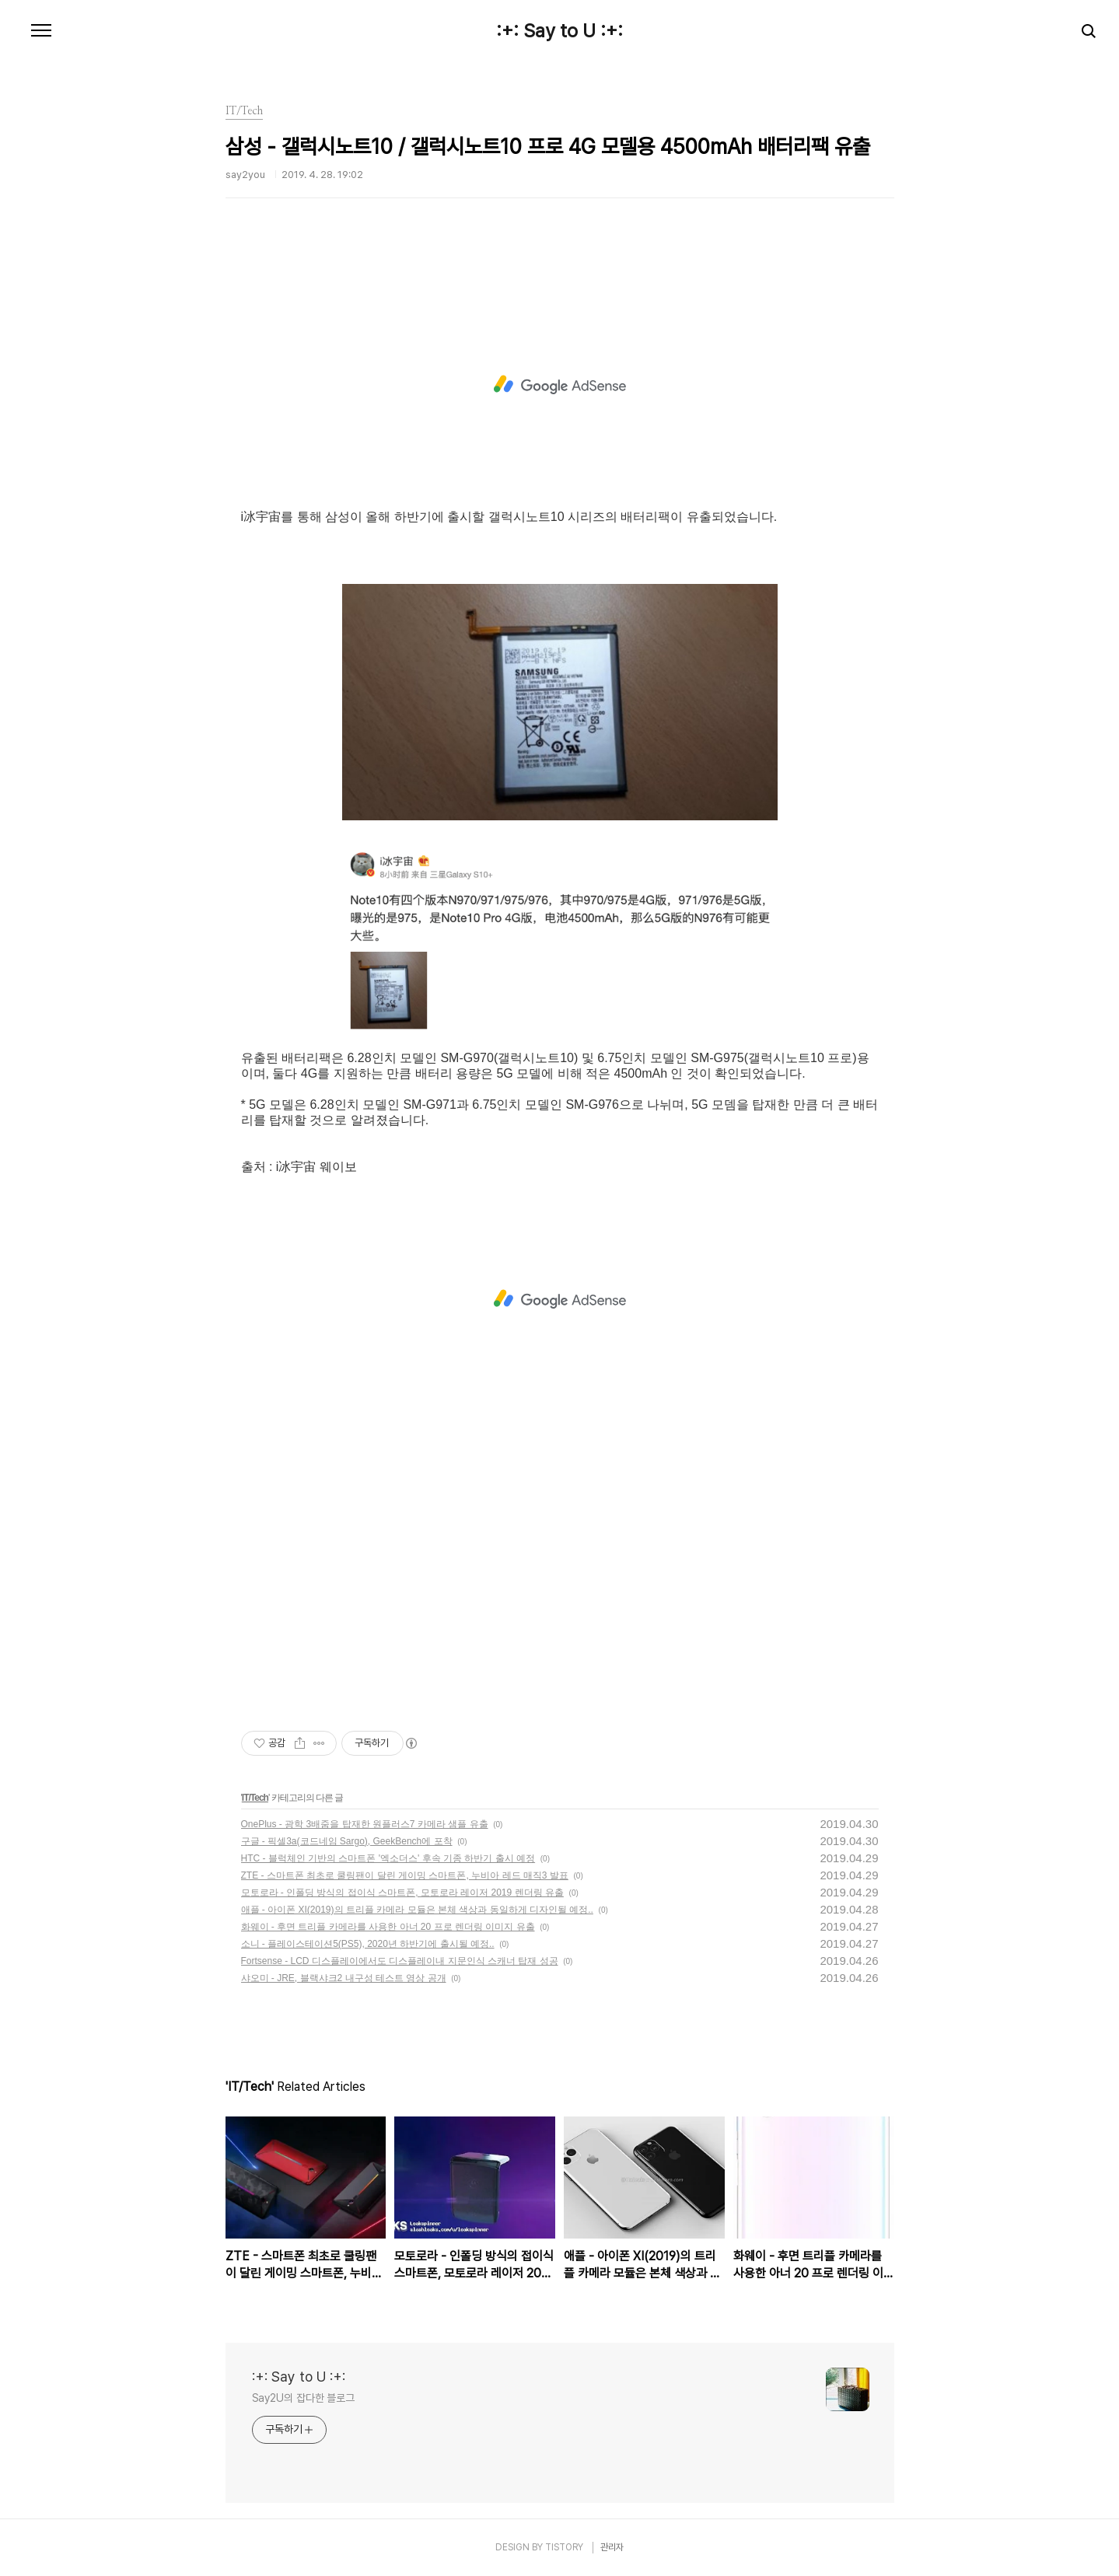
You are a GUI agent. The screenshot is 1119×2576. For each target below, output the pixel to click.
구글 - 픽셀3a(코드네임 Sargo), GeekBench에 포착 (347, 1841)
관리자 (612, 2547)
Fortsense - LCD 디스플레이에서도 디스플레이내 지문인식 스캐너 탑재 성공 (399, 1961)
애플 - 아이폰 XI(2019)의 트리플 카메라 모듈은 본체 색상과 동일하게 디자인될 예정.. (417, 1909)
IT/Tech (255, 1797)
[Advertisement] (560, 385)
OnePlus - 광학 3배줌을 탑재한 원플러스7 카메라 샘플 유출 (364, 1824)
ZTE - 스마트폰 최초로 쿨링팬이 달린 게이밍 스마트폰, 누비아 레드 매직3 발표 (404, 1875)
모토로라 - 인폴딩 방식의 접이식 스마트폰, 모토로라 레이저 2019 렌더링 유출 (402, 1892)
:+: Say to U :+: (559, 31)
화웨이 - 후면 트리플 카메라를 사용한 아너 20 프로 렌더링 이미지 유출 (388, 1926)
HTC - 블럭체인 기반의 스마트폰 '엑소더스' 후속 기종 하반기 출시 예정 (388, 1858)
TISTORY (564, 2547)
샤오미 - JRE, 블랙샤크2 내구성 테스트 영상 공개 (343, 1978)
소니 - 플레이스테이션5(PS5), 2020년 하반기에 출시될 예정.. (368, 1943)
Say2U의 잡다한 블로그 (303, 2398)
